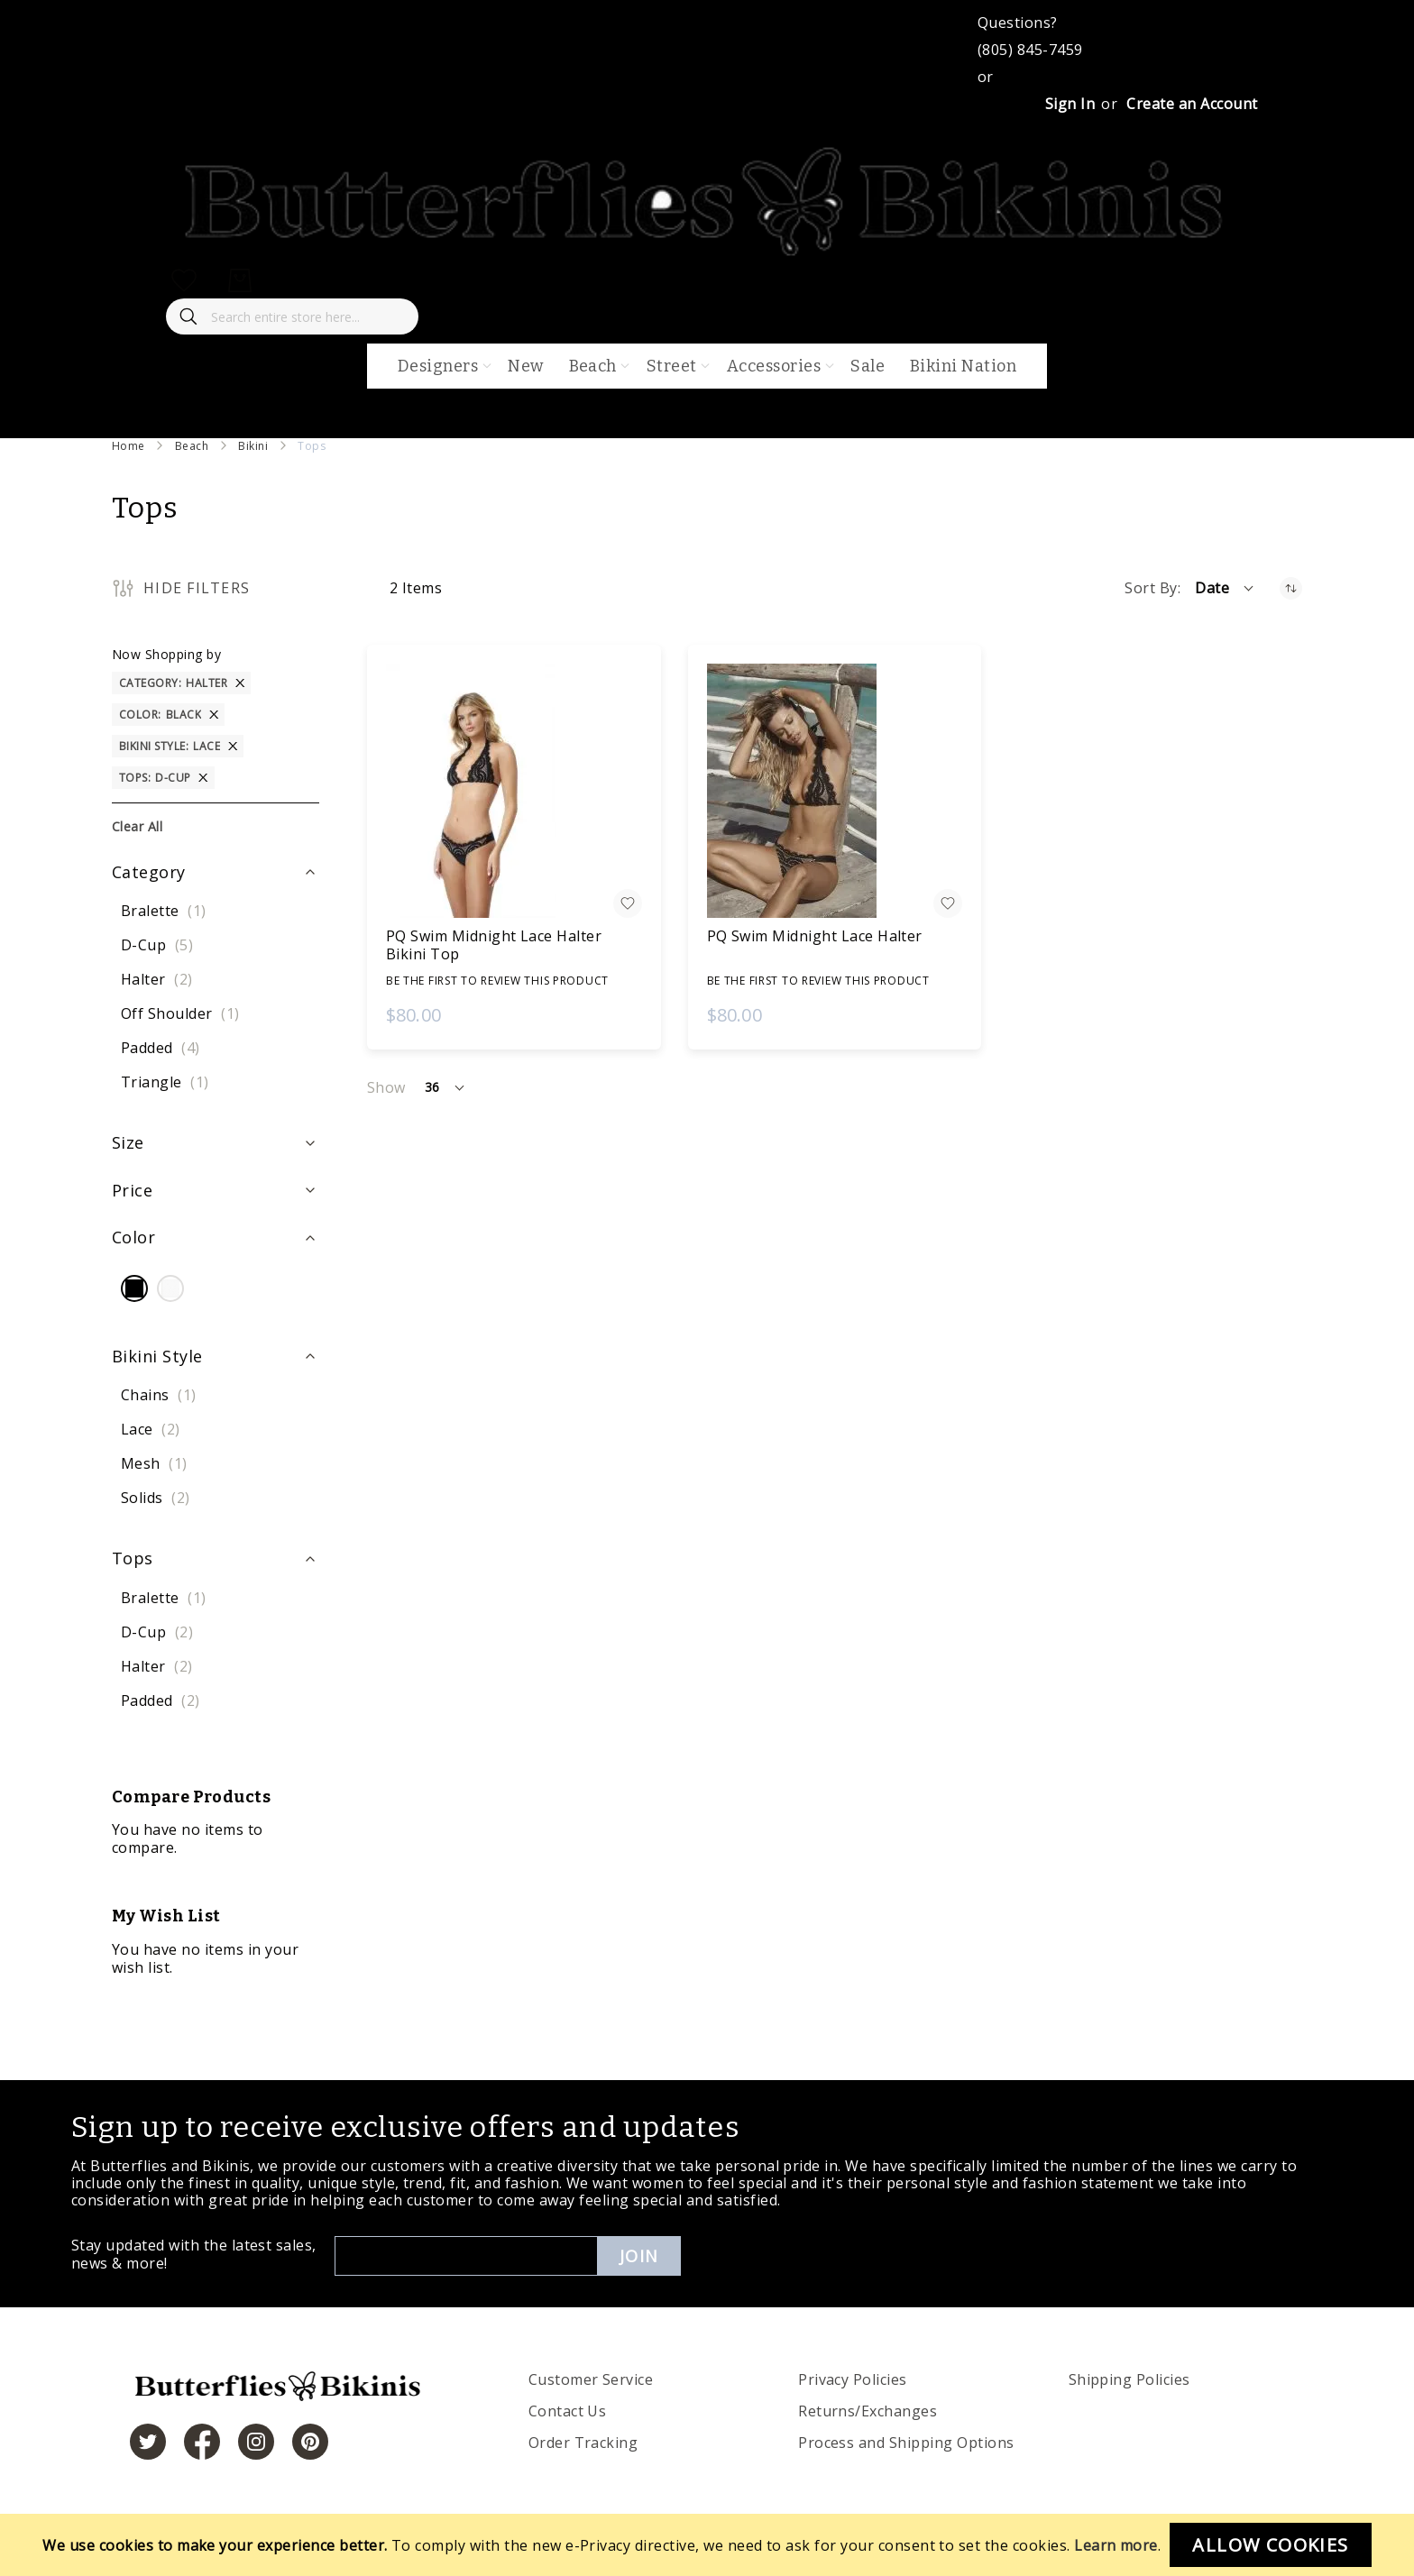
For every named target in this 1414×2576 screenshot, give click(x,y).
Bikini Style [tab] (157, 1356)
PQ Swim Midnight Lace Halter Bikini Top (493, 945)
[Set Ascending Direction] (1291, 588)
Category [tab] (149, 872)
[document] (707, 2545)
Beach (191, 446)
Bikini (253, 446)
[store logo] (707, 253)
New (525, 366)
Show (386, 1087)
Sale (867, 366)
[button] (1225, 588)
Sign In (1070, 104)
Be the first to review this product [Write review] (497, 980)
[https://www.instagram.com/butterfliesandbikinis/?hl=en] (256, 2442)
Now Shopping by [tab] (166, 654)
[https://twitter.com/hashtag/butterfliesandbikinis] (148, 2442)
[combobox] (292, 316)
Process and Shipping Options (906, 2442)
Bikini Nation (963, 366)
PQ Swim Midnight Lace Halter (815, 936)
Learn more (1116, 2545)
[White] (170, 1290)
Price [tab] (132, 1190)
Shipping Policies (1129, 2379)
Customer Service (591, 2379)
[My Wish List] (184, 280)
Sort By (1151, 588)
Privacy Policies (852, 2379)
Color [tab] (133, 1237)
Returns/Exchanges (867, 2411)
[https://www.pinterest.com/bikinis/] (310, 2442)
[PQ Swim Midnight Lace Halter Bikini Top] (514, 791)
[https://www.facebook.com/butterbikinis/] (202, 2442)
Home (128, 446)
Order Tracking (583, 2442)
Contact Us (567, 2411)
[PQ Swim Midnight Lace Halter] (835, 791)
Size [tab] (128, 1142)
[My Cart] (240, 280)
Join (639, 2256)
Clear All (137, 826)
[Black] (134, 1290)
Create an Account (1191, 104)
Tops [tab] (132, 1558)
